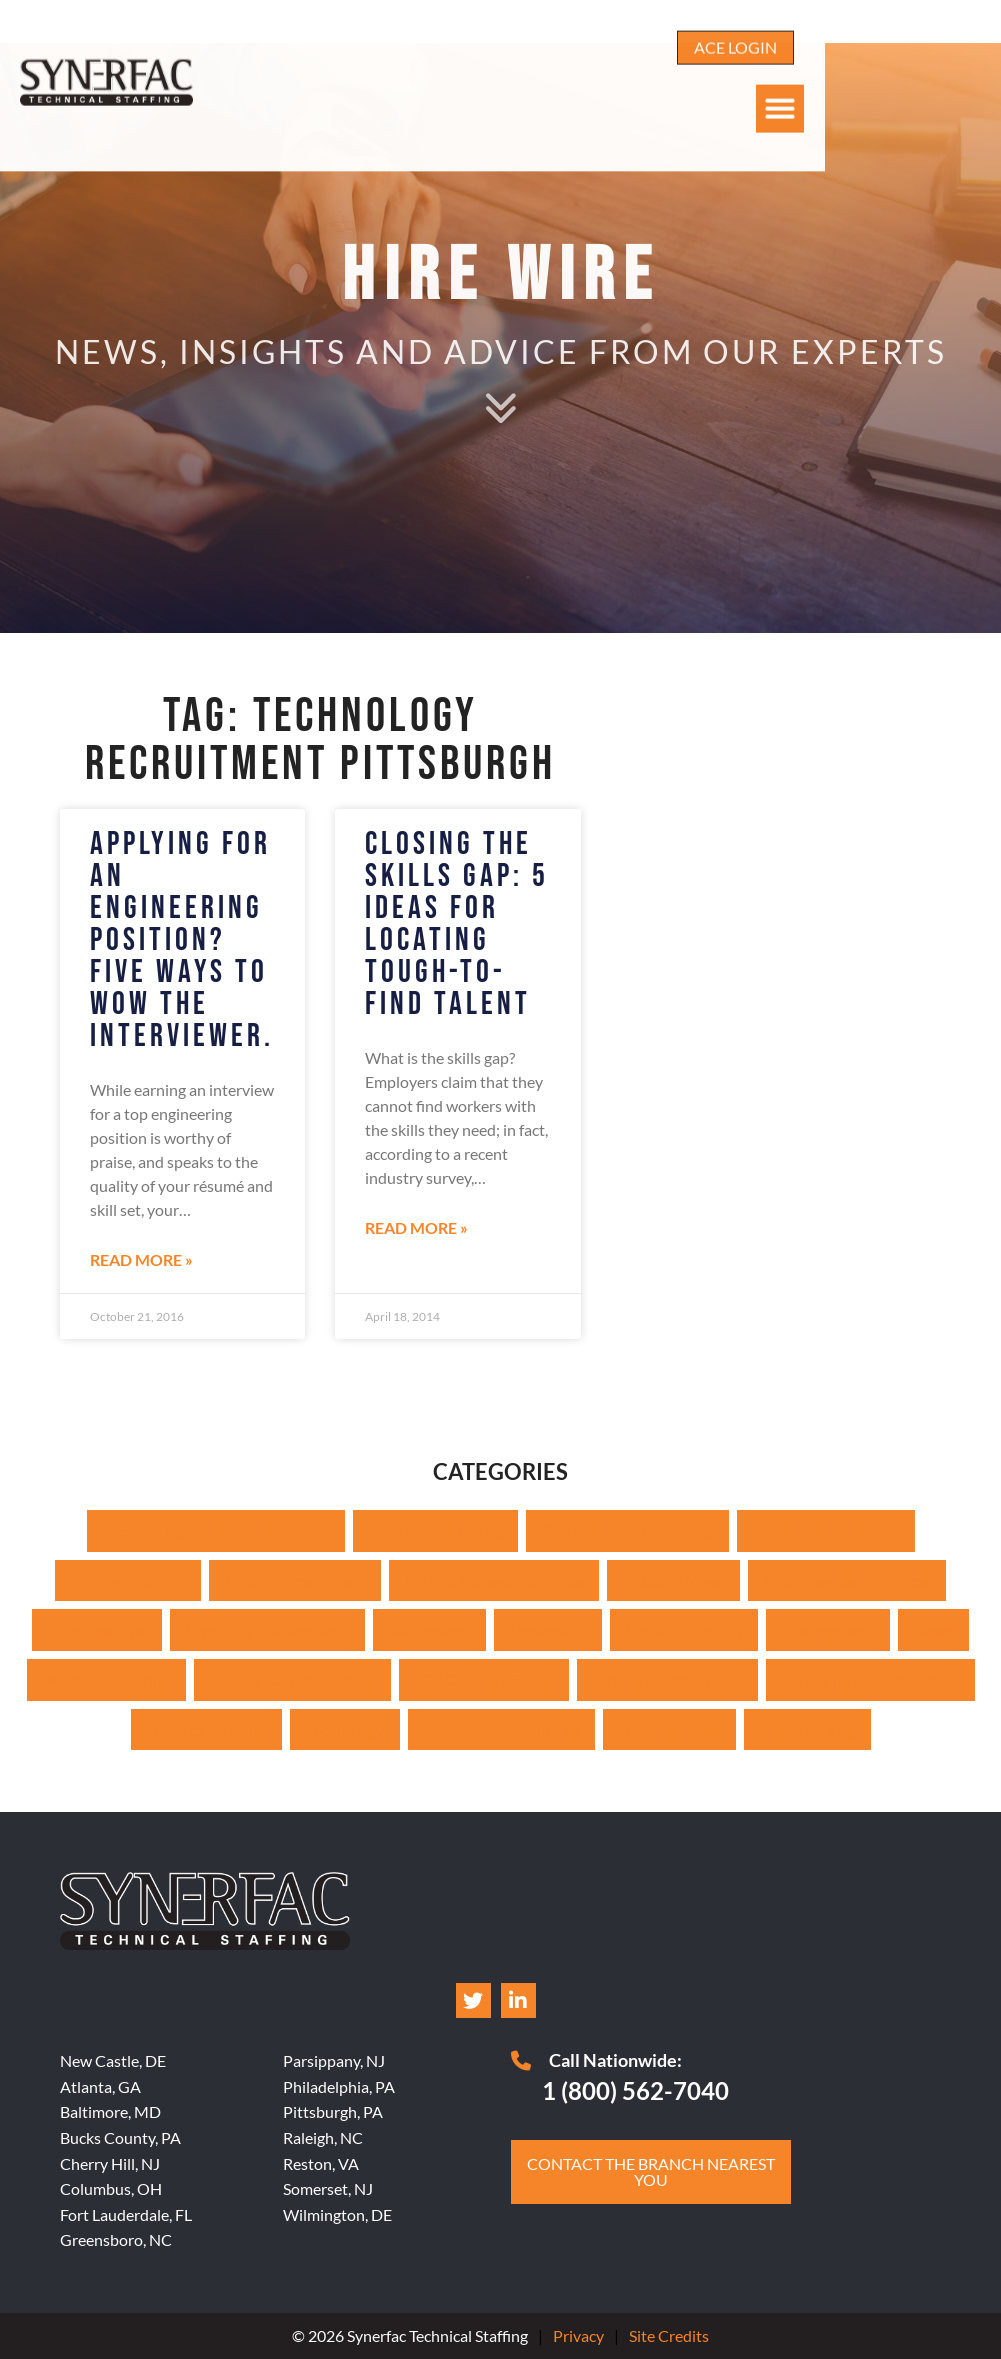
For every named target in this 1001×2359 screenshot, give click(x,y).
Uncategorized (669, 1729)
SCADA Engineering (484, 1679)
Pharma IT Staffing (106, 1679)
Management (828, 1629)
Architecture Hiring (435, 1530)
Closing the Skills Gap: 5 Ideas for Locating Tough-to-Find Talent (457, 924)
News (933, 1629)
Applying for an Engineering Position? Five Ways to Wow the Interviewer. (182, 940)
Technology (345, 1729)
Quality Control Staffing (292, 1679)
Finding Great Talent (295, 1580)
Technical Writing (206, 1729)
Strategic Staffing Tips (667, 1679)
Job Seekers (429, 1629)
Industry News (673, 1580)
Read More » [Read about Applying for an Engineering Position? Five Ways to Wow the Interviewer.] (141, 1259)
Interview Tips (97, 1629)
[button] (957, 73)
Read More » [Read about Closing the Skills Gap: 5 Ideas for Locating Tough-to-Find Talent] (416, 1227)
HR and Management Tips (494, 1580)
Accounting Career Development (216, 1530)
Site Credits (669, 2335)
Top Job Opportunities (501, 1729)
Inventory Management (267, 1629)
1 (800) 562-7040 (635, 2090)
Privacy (578, 2335)
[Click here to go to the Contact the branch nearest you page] (651, 2172)
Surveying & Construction (870, 1679)
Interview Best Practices (847, 1580)
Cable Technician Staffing (627, 1530)
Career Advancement (826, 1530)
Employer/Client (128, 1580)
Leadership (548, 1629)
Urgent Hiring (807, 1729)
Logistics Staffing (684, 1629)
